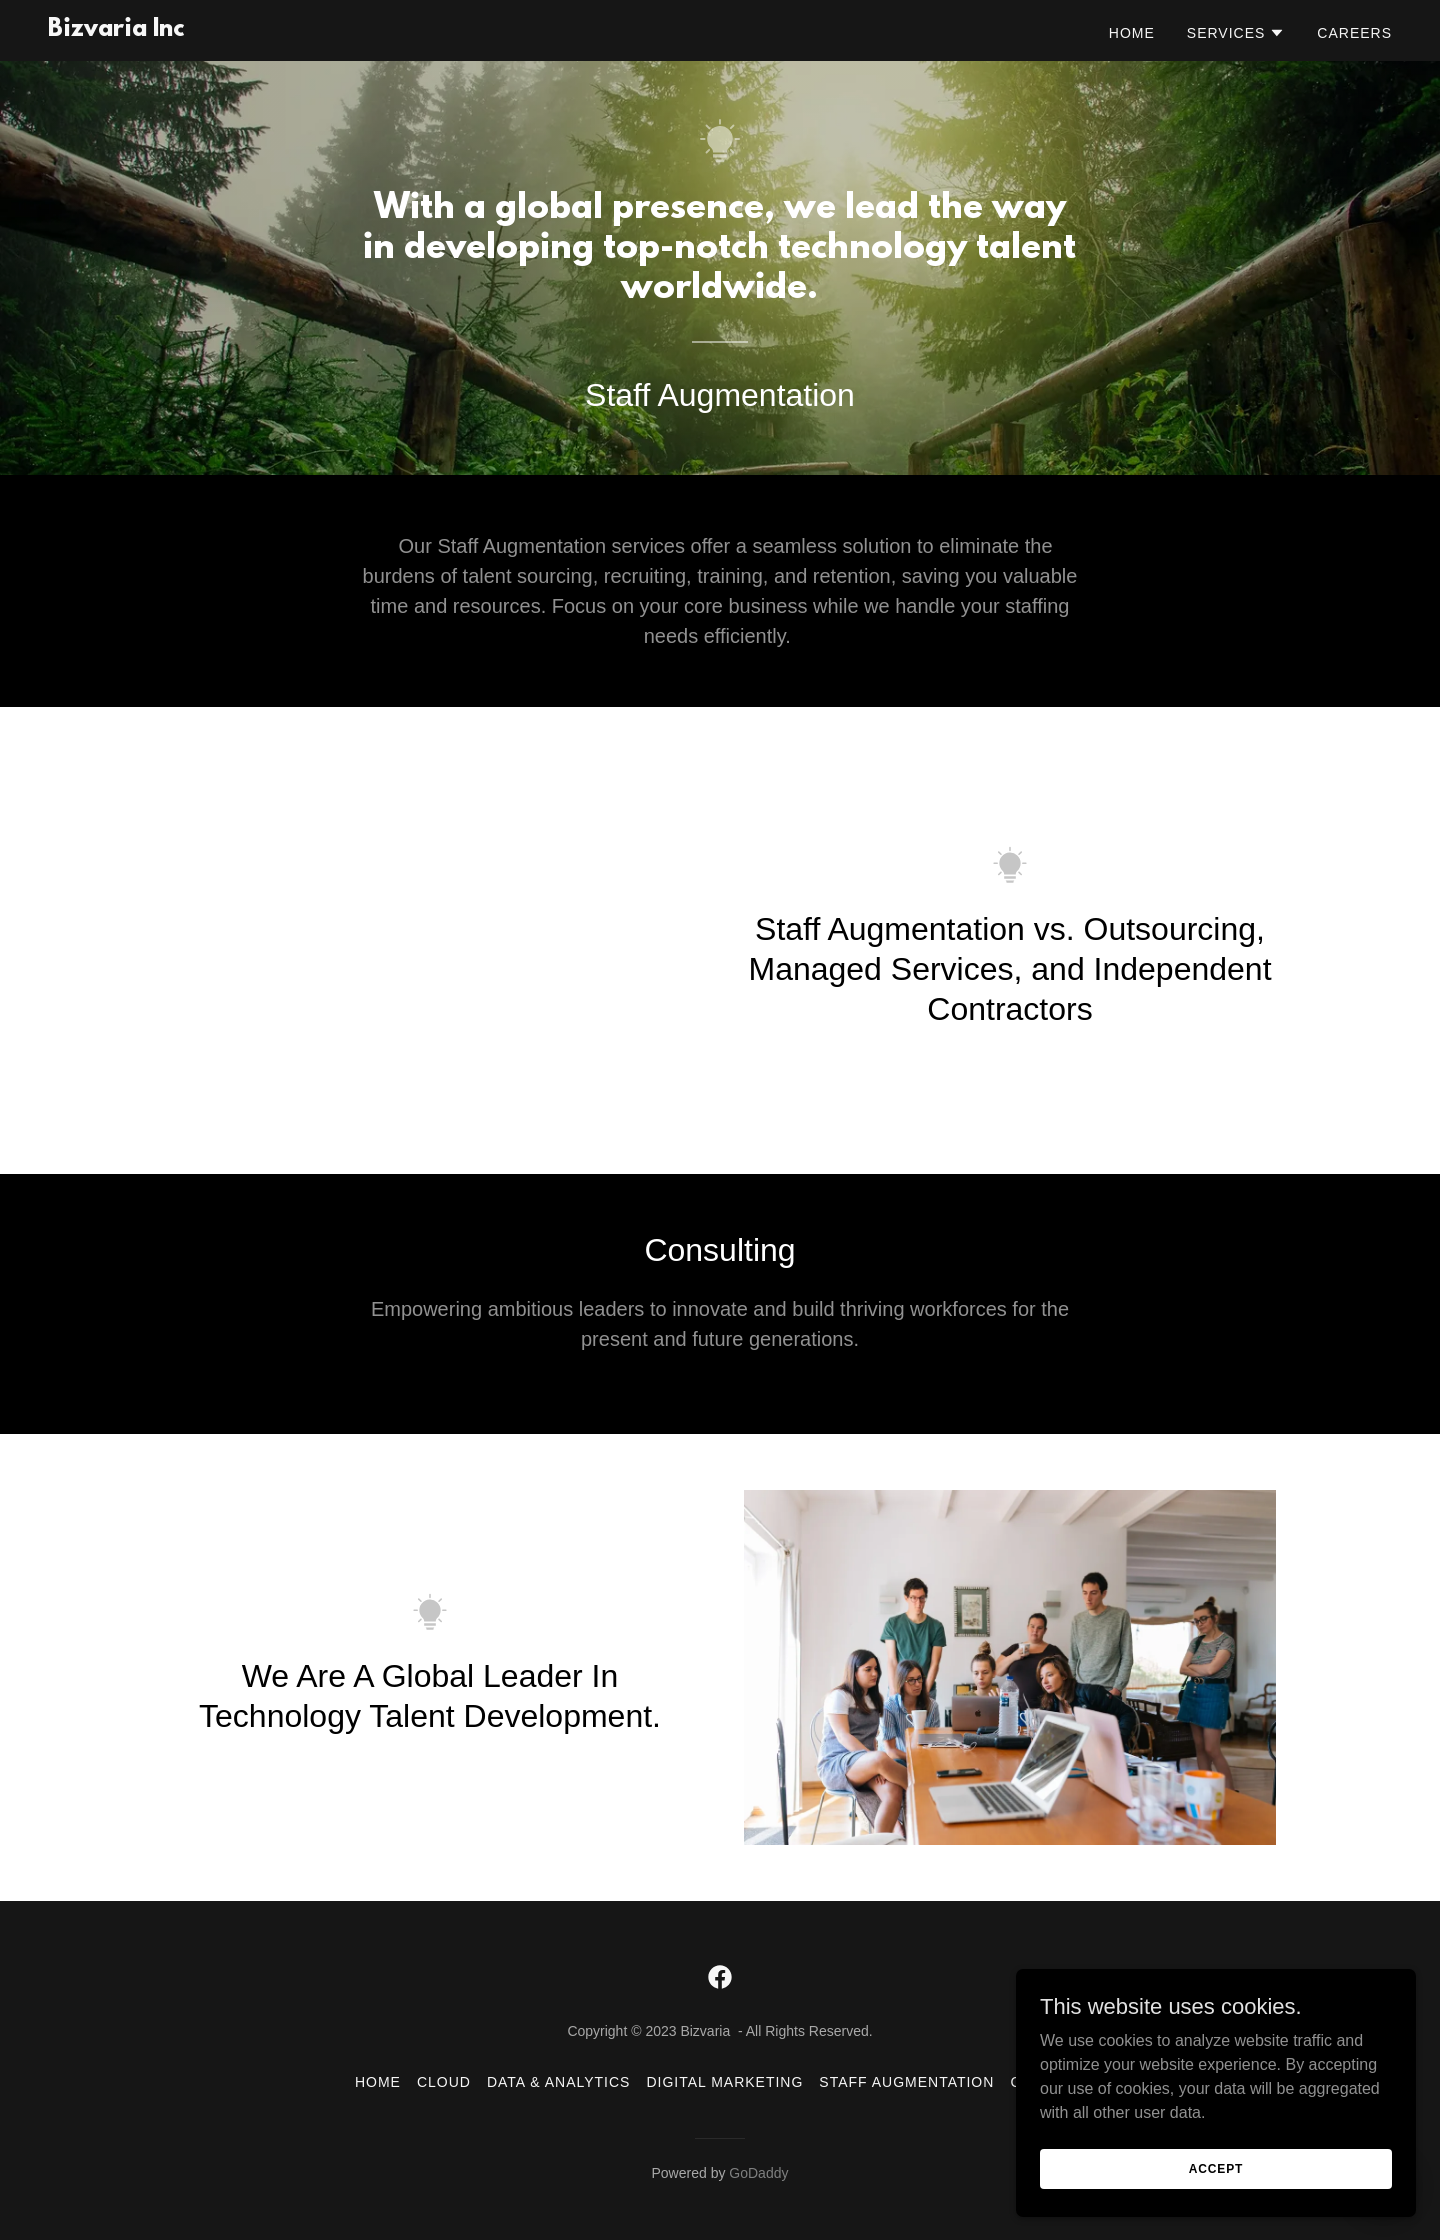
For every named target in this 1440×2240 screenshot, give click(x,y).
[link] (116, 30)
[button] (1236, 33)
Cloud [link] (444, 2082)
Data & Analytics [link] (559, 2082)
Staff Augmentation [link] (906, 2082)
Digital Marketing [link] (724, 2082)
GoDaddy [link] (758, 2173)
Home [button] (378, 2082)
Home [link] (1132, 33)
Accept (1216, 2168)
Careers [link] (1354, 33)
